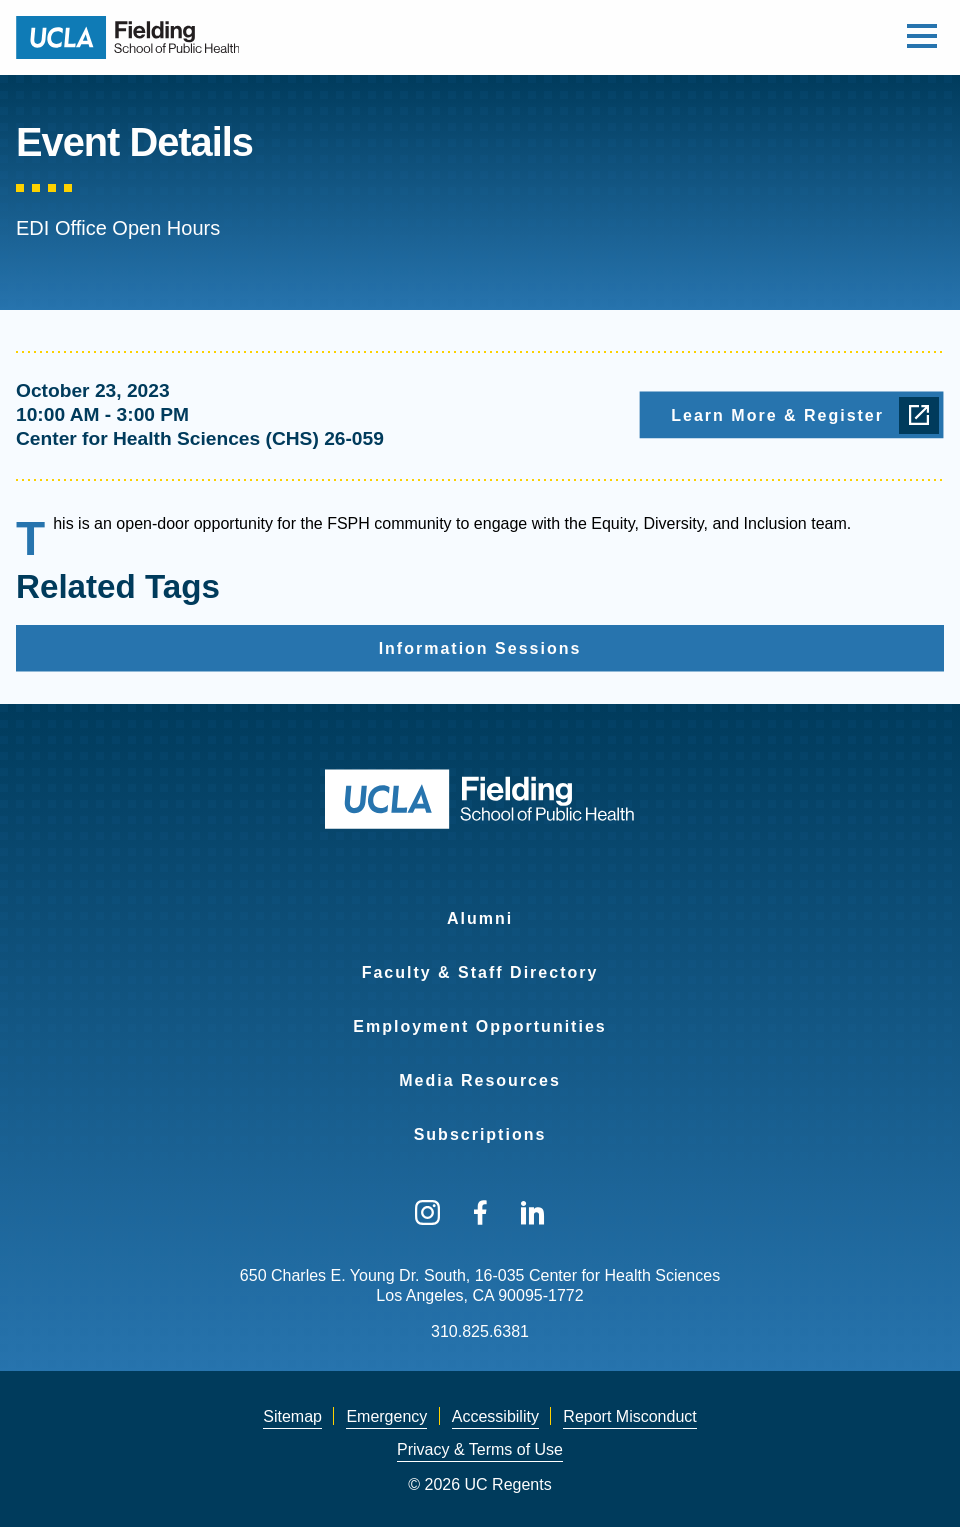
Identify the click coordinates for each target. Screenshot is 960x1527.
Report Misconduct (629, 1416)
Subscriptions (480, 1134)
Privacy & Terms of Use (480, 1449)
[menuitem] (480, 906)
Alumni (480, 918)
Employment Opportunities (479, 1026)
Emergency (386, 1416)
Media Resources (480, 1080)
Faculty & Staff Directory (480, 972)
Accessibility (495, 1416)
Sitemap (292, 1416)
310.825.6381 (480, 1331)
